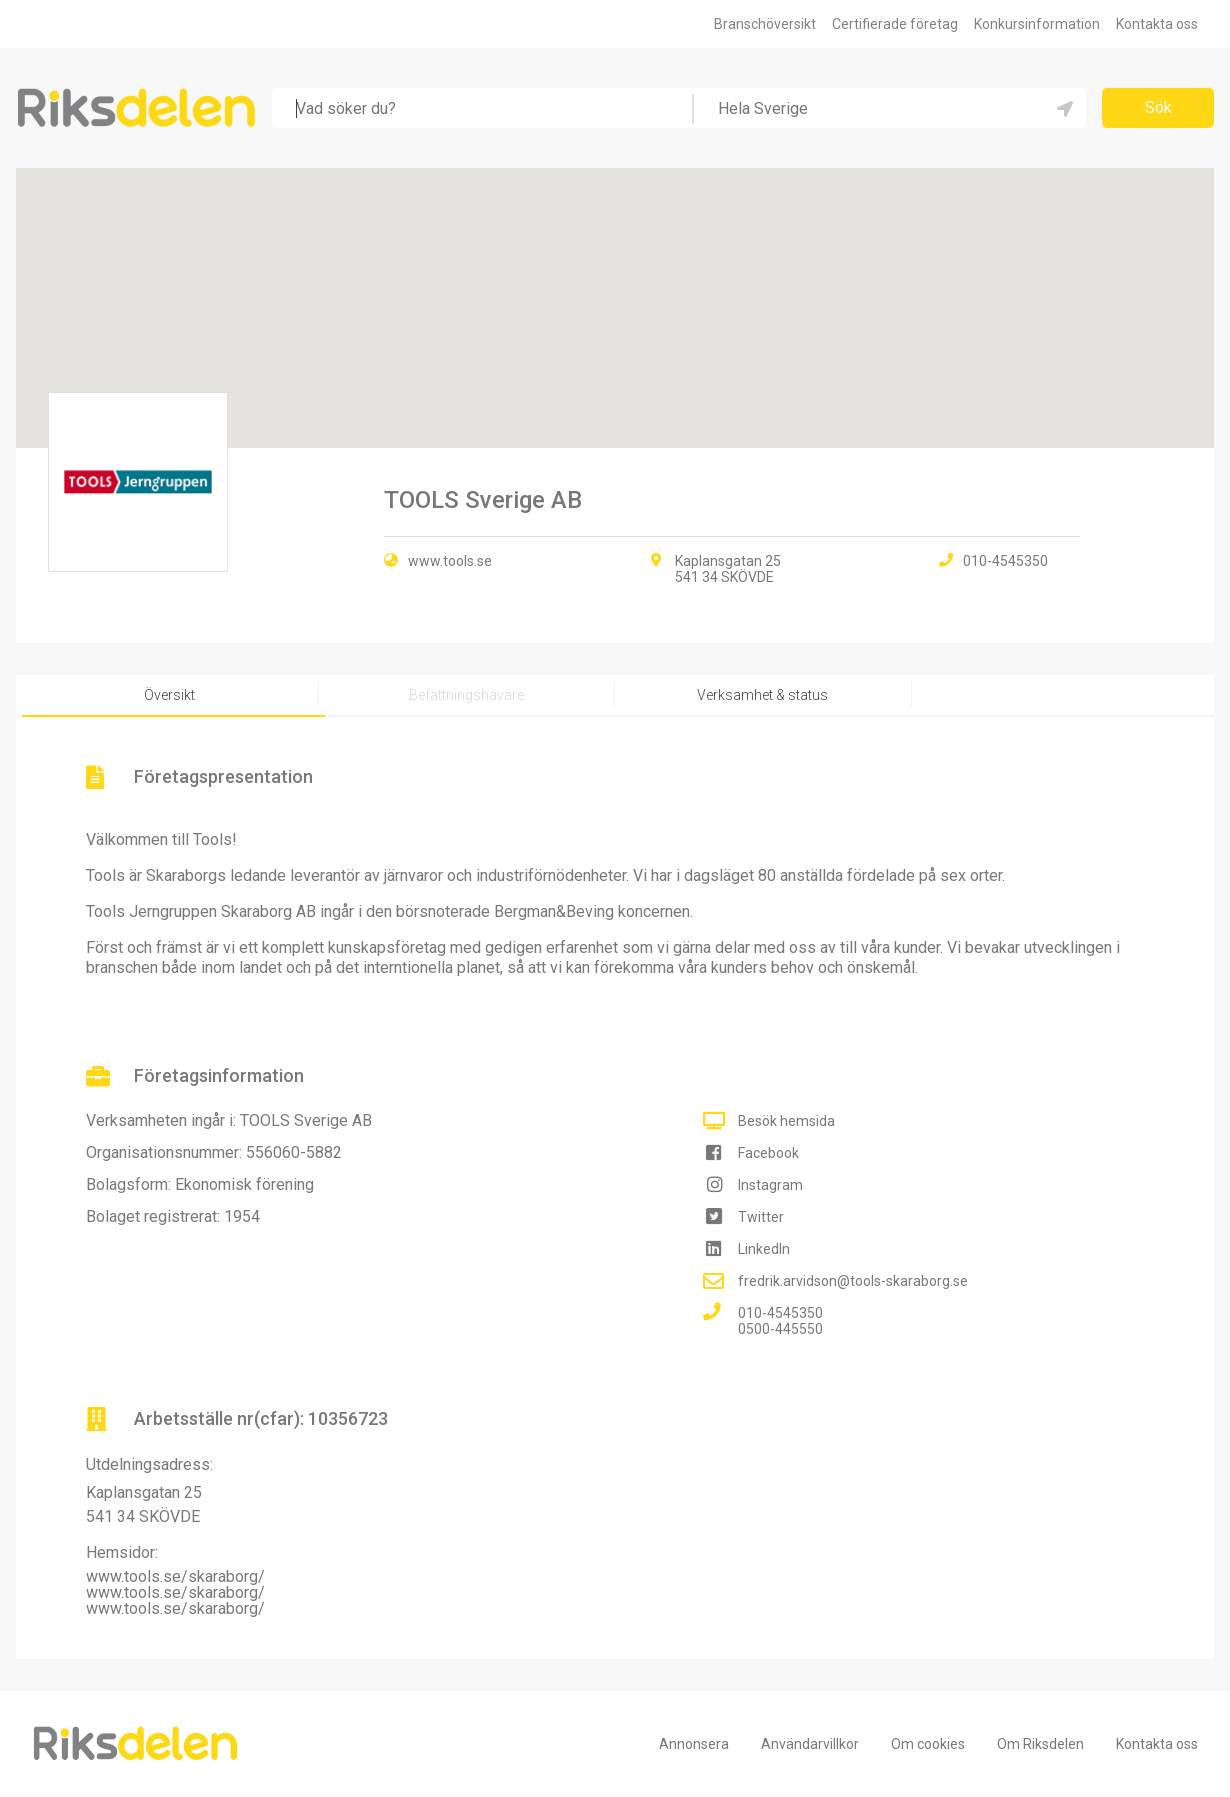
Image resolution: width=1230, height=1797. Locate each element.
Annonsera (694, 1744)
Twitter (761, 1217)
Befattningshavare (466, 695)
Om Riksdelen (1040, 1744)
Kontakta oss (1157, 24)
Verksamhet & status (762, 695)
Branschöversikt (765, 24)
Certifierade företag (895, 24)
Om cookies (928, 1744)
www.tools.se (450, 561)
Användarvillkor (810, 1744)
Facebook (768, 1153)
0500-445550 (780, 1329)
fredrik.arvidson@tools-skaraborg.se (853, 1281)
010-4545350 (780, 1313)
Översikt (169, 695)
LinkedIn (764, 1249)
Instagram (770, 1185)
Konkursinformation (1037, 24)
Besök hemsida (786, 1121)
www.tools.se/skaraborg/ (175, 1576)
